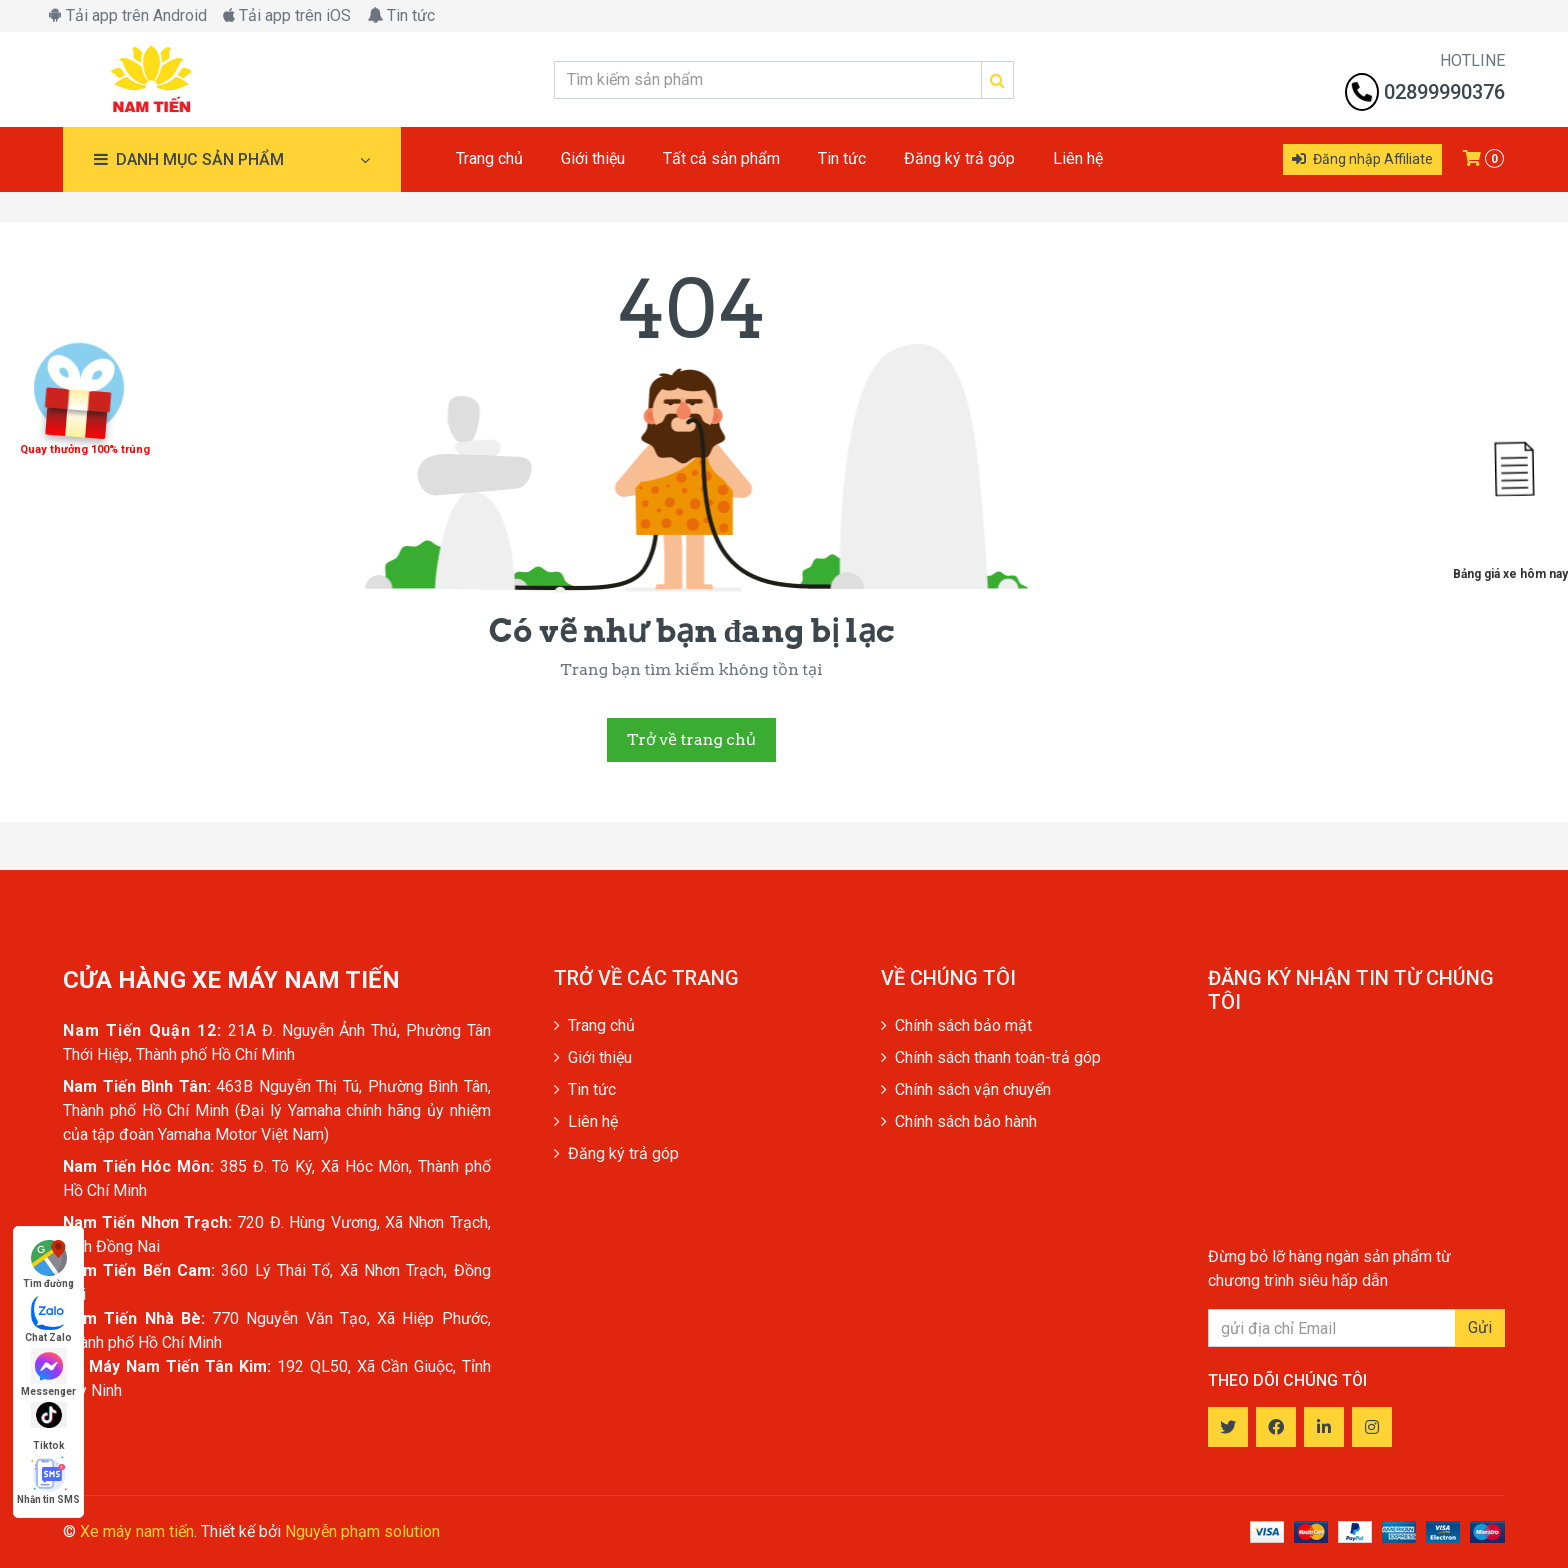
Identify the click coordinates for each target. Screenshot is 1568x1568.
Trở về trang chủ (691, 739)
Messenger (48, 1372)
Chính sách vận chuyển (966, 1089)
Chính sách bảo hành (959, 1121)
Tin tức (401, 15)
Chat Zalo (48, 1318)
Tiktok (49, 1426)
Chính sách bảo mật (956, 1025)
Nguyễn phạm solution (362, 1531)
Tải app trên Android (127, 15)
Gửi (1480, 1327)
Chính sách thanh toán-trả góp (991, 1057)
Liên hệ (586, 1121)
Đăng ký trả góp (616, 1153)
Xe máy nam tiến (137, 1531)
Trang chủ (594, 1025)
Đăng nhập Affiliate (1362, 159)
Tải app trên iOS (287, 15)
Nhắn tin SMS (48, 1480)
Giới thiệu (593, 1057)
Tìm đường (48, 1264)
